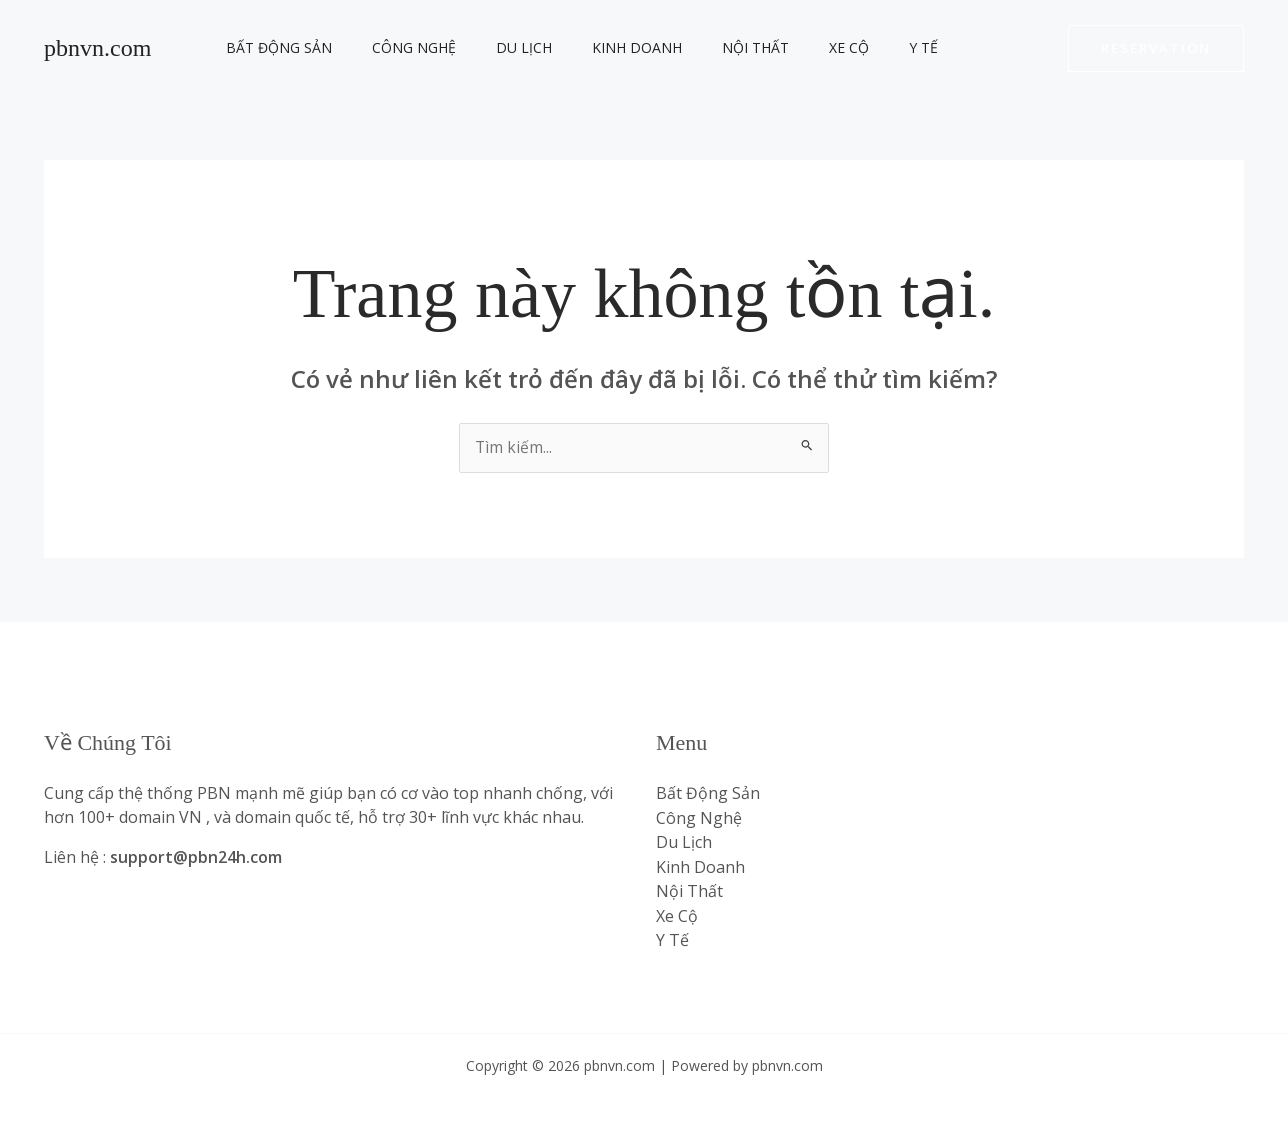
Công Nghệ (396, 47)
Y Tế (845, 47)
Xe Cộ (783, 47)
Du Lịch (494, 47)
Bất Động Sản (273, 47)
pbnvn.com (97, 48)
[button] (1156, 48)
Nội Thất (701, 47)
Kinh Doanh (595, 47)
